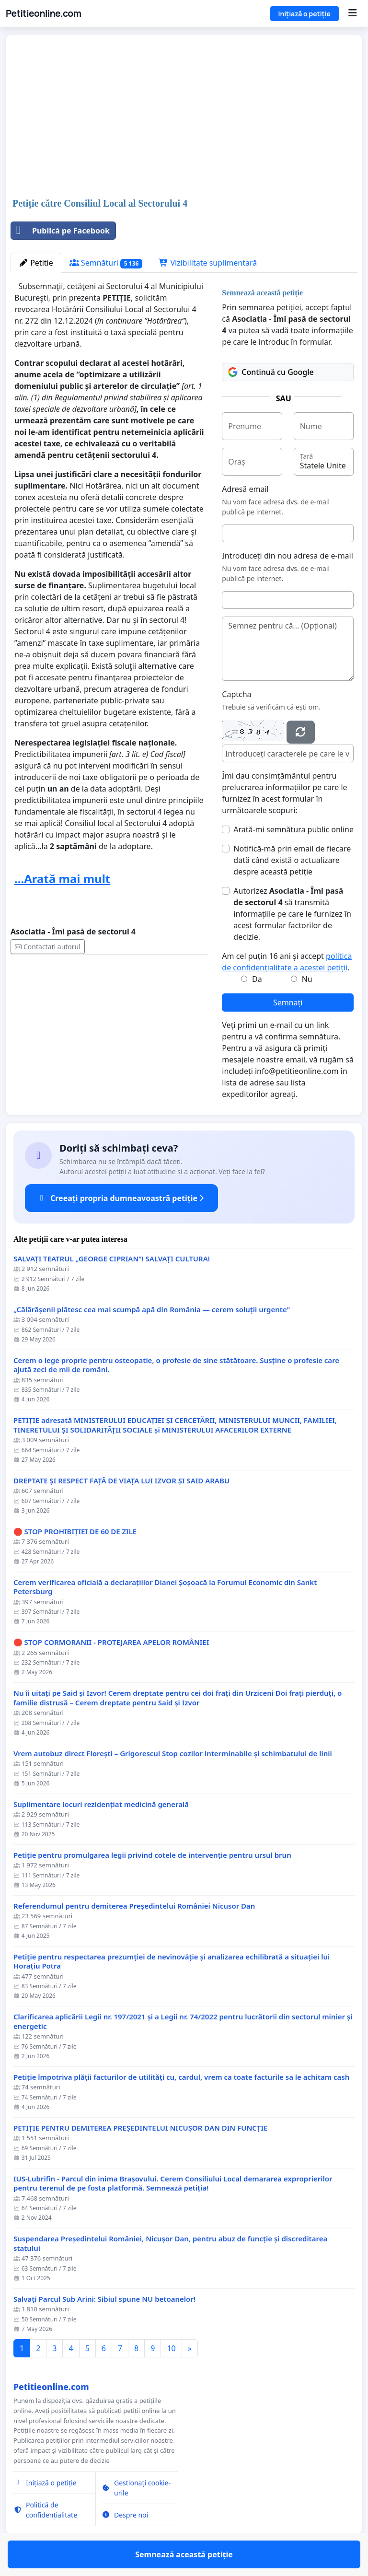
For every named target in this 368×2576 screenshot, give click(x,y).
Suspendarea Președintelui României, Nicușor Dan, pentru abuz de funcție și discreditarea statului (170, 2243)
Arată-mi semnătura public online (293, 829)
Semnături (106, 262)
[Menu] (352, 13)
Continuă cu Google (270, 372)
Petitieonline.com (43, 13)
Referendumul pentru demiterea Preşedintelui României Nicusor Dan (134, 1906)
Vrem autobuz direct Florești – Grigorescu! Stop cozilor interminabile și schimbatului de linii (172, 1753)
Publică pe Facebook (60, 230)
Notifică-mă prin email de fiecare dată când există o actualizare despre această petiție (292, 860)
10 (171, 2348)
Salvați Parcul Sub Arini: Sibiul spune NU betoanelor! (104, 2299)
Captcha (236, 694)
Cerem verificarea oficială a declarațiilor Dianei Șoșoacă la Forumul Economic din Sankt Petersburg (165, 1587)
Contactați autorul (47, 946)
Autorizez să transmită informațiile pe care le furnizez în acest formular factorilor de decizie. (292, 914)
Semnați (288, 1002)
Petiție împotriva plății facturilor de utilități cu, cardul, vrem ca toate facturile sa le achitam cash (181, 2077)
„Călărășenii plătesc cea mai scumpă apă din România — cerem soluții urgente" (151, 1309)
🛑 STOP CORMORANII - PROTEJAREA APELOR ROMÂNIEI (111, 1642)
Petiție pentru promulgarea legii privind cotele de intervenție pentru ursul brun (152, 1855)
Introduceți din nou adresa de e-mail (287, 555)
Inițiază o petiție (304, 13)
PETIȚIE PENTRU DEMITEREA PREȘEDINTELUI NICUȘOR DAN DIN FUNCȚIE (140, 2128)
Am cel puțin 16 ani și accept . (287, 962)
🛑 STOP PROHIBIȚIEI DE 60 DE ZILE (75, 1531)
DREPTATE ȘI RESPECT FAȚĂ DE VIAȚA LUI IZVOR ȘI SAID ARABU (121, 1480)
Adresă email (245, 489)
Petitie (36, 262)
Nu (307, 979)
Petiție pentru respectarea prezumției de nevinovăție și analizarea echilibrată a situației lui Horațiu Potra (171, 1961)
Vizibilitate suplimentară (208, 262)
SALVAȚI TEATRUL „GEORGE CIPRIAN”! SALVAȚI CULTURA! (111, 1258)
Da (257, 979)
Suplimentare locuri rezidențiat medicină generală (101, 1804)
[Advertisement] (184, 117)
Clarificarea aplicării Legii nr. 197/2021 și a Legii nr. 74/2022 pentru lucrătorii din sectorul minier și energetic (182, 2021)
